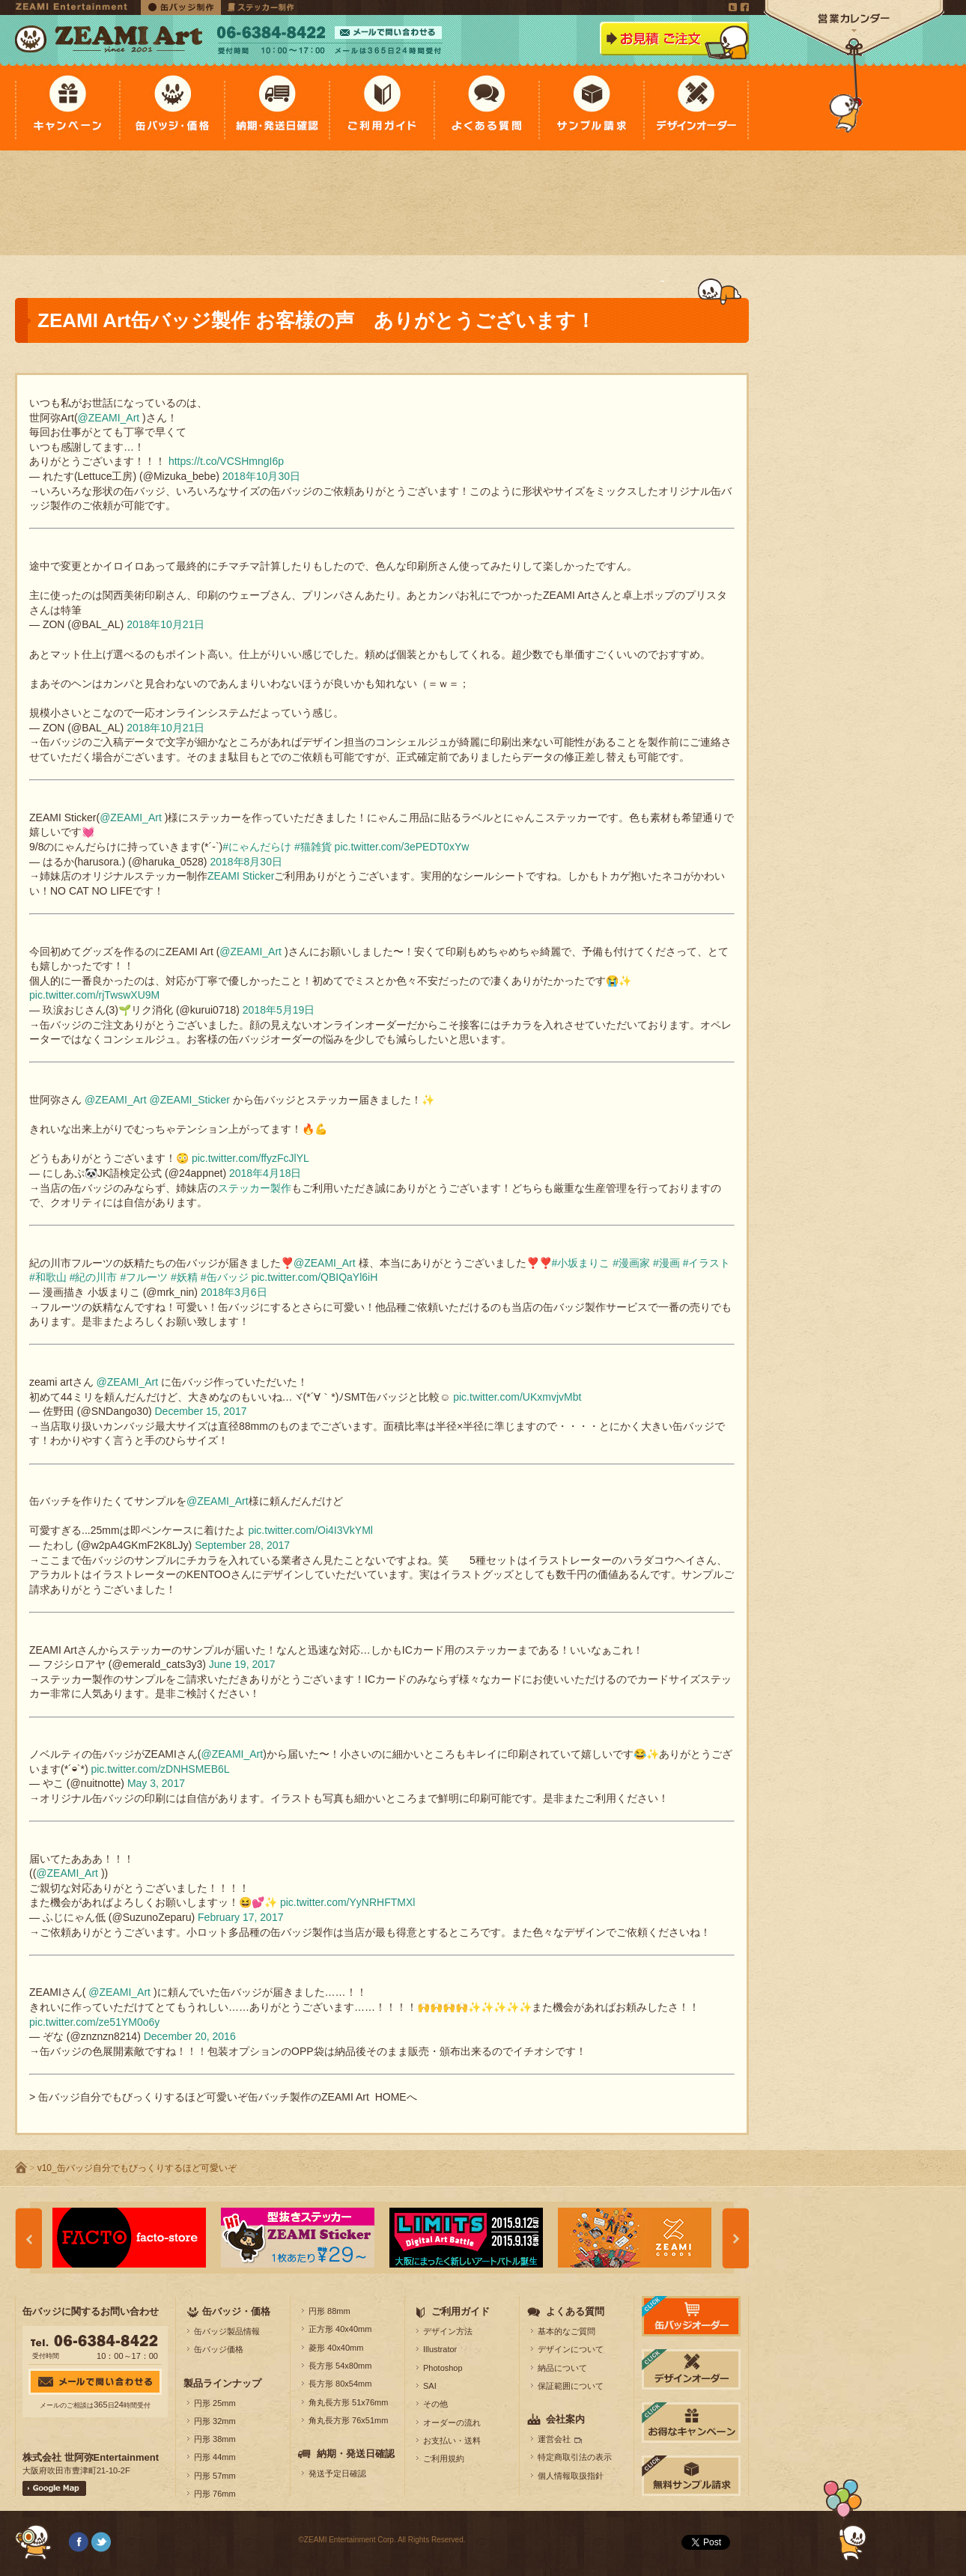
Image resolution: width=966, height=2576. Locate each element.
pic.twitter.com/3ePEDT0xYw (402, 847)
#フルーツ (144, 1277)
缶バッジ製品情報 (227, 2331)
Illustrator (440, 2349)
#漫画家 (631, 1263)
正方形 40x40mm (340, 2328)
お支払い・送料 (452, 2440)
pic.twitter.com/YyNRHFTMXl (347, 1902)
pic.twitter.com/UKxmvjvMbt (517, 1397)
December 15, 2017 (200, 1411)
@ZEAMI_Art (109, 418)
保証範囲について (571, 2385)
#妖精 (184, 1277)
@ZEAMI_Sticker (189, 1100)
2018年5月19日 (279, 1010)
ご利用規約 (443, 2458)
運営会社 (554, 2439)
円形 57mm (215, 2475)
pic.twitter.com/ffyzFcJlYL (250, 1158)
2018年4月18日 (265, 1173)
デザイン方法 (448, 2331)
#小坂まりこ (581, 1263)
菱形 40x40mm (336, 2347)
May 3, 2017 (156, 1783)
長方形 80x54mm (340, 2383)
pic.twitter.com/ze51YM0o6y (94, 2022)
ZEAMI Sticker (240, 876)
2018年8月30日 (246, 862)
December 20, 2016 (190, 2036)
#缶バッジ (225, 1277)
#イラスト (707, 1263)
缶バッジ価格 (218, 2349)
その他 (435, 2403)
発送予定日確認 (337, 2473)
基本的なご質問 (566, 2331)
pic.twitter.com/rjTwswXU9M (94, 995)
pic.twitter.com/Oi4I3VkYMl (310, 1530)
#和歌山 (48, 1277)
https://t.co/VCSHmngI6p (226, 461)
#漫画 (666, 1263)
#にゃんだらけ (256, 847)
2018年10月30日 (261, 476)
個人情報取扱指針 (571, 2475)
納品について (562, 2367)
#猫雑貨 (313, 847)
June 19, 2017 (242, 1664)
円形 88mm (329, 2310)
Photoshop (443, 2367)
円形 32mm (215, 2421)
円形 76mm (215, 2493)
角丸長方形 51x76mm (348, 2402)
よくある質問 (575, 2311)
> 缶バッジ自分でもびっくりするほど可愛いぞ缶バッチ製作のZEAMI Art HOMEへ (223, 2097)
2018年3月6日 (234, 1292)
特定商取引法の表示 (575, 2456)
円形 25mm (215, 2403)
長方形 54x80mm (340, 2365)
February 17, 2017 (240, 1917)
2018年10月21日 (165, 624)
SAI (430, 2385)
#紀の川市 (94, 1277)
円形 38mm (215, 2439)
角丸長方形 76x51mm (348, 2420)
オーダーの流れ (452, 2422)
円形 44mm (215, 2456)
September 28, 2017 (242, 1545)
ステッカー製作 (254, 1188)
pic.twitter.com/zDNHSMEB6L (160, 1769)
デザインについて (571, 2349)
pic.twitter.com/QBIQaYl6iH (314, 1277)
